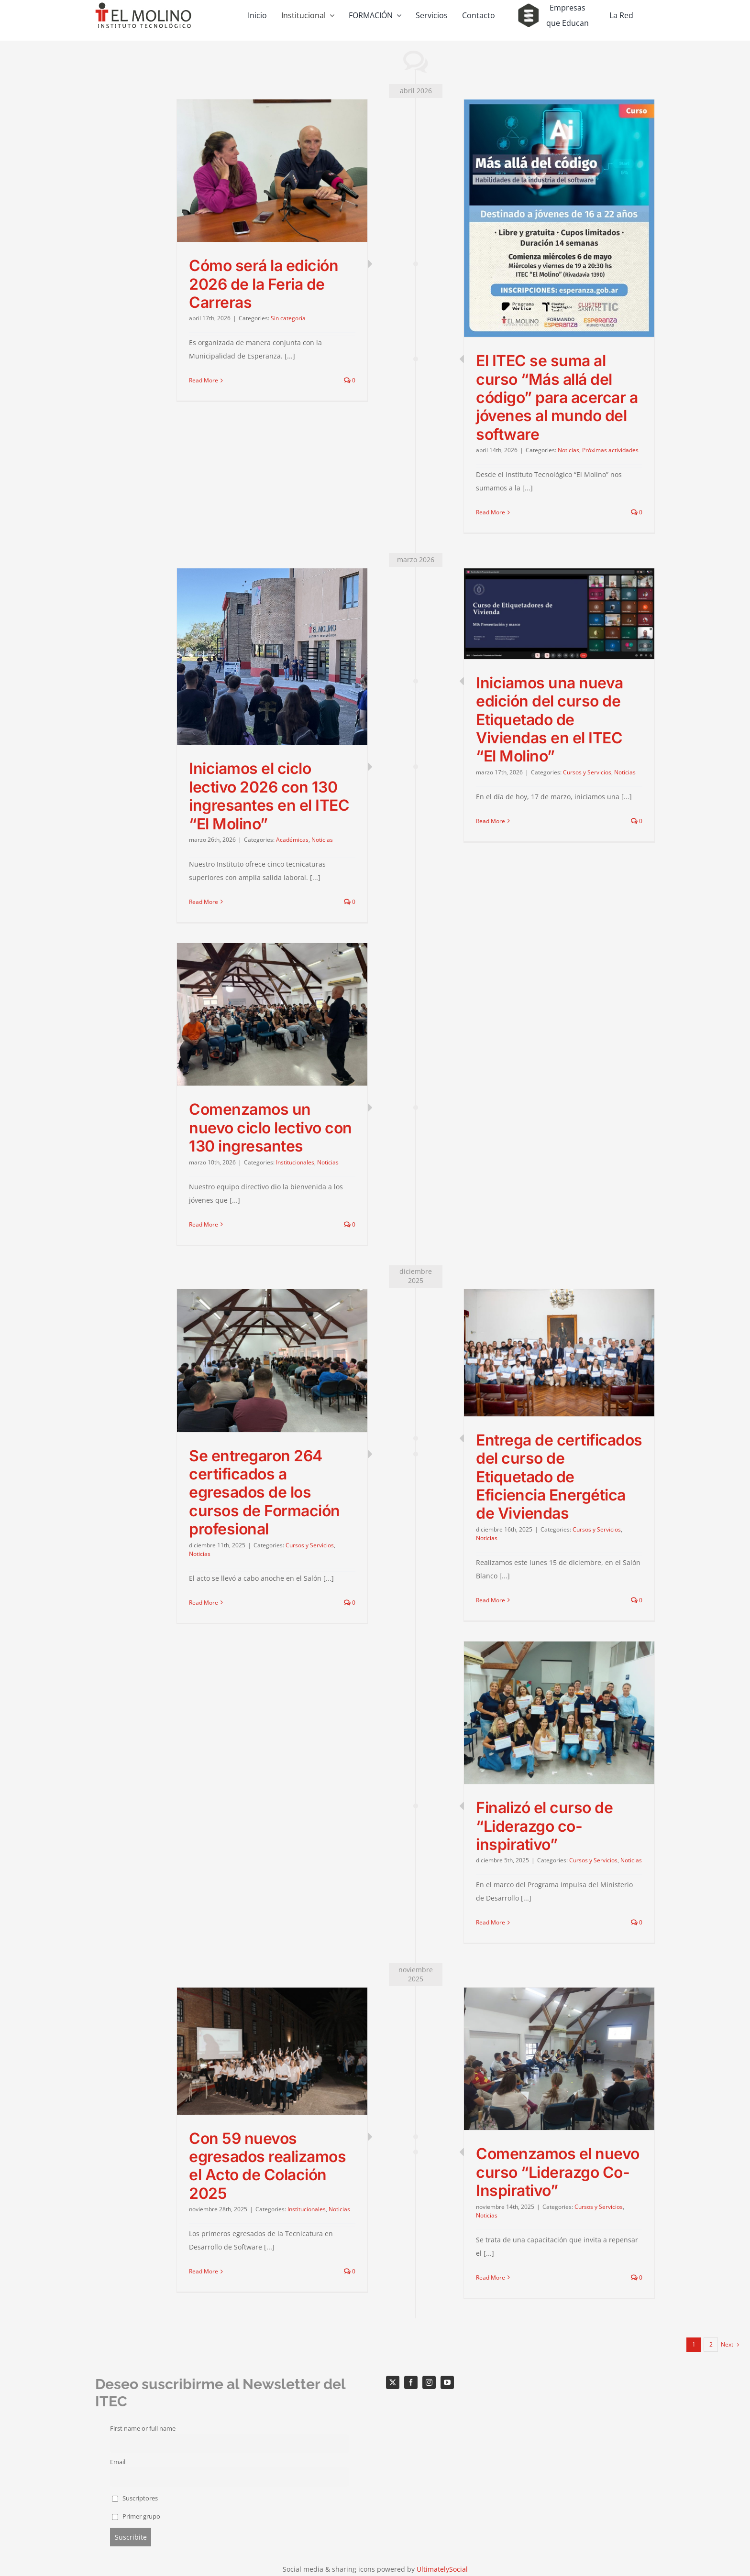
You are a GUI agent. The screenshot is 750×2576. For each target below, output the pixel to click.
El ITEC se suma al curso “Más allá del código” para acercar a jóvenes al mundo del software (557, 397)
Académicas (292, 840)
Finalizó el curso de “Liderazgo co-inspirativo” (544, 1826)
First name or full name (143, 2428)
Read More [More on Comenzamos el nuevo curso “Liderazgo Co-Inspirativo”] (490, 2277)
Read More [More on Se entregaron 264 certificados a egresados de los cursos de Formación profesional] (203, 1602)
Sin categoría (288, 318)
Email (117, 2462)
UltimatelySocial (442, 2569)
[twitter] (392, 2382)
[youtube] (447, 2382)
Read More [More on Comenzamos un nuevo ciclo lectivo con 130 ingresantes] (203, 1224)
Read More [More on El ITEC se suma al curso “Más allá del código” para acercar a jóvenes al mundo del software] (490, 512)
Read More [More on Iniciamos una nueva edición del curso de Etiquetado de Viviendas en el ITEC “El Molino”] (490, 821)
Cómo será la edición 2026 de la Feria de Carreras (263, 284)
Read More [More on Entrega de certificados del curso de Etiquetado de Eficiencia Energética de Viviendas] (490, 1600)
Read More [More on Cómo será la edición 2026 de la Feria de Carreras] (203, 380)
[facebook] (411, 2382)
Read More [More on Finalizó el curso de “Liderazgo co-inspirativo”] (490, 1922)
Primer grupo (136, 2516)
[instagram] (429, 2382)
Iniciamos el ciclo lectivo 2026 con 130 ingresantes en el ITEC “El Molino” (269, 796)
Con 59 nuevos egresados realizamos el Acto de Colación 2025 (267, 2166)
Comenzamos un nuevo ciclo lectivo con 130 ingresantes (270, 1127)
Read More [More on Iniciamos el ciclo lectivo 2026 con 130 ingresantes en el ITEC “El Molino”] (203, 902)
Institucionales (295, 1162)
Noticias (568, 450)
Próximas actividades (610, 450)
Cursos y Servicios (587, 772)
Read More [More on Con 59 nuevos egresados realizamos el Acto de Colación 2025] (203, 2271)
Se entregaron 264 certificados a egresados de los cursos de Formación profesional (264, 1492)
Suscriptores (135, 2498)
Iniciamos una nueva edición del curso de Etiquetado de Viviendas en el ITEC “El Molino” (549, 720)
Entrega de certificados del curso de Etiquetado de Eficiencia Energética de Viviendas (559, 1477)
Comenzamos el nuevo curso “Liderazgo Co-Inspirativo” (558, 2172)
